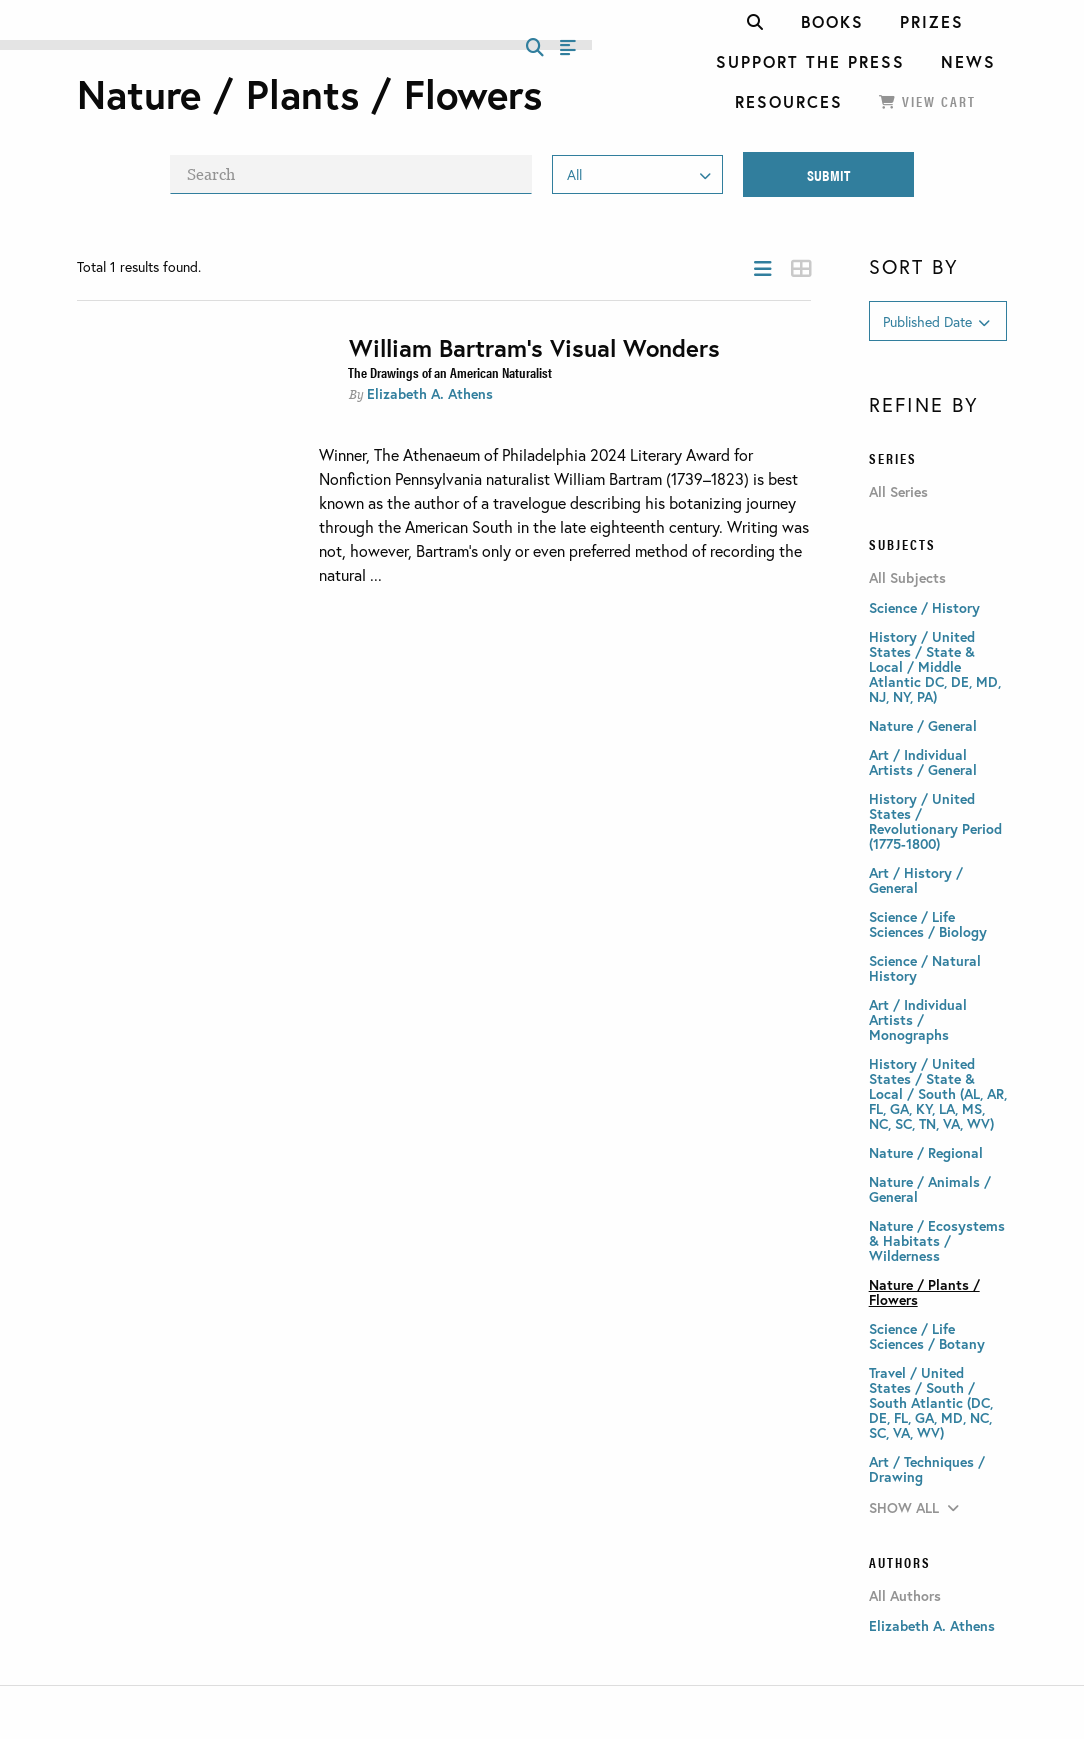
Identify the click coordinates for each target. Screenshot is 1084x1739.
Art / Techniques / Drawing (927, 1469)
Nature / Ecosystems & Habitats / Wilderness (937, 1240)
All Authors (905, 1596)
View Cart (927, 101)
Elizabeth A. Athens (430, 393)
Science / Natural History (925, 968)
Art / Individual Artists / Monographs (918, 1019)
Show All (914, 1507)
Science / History (924, 607)
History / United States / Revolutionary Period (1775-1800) (935, 821)
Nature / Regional (926, 1152)
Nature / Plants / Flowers (924, 1292)
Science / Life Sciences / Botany (927, 1336)
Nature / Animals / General (930, 1189)
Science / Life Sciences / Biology (928, 924)
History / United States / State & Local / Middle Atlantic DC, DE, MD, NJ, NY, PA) (935, 666)
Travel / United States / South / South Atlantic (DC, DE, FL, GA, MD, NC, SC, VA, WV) (931, 1402)
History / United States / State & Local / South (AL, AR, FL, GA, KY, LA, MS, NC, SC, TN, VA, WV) (938, 1093)
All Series (898, 492)
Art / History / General (916, 880)
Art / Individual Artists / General (923, 762)
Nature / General (923, 725)
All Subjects (907, 578)
